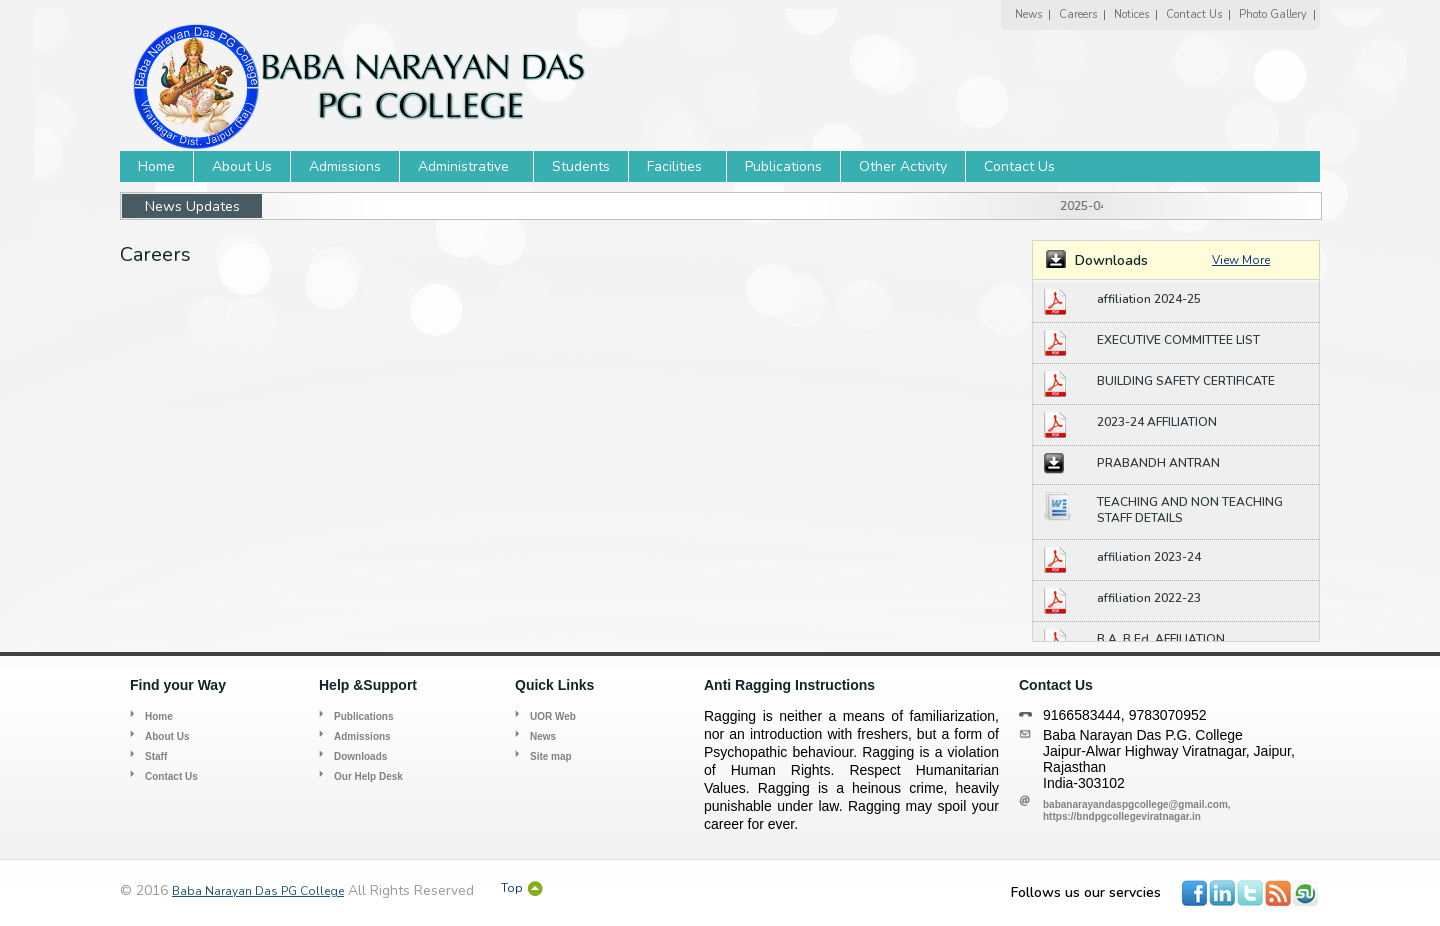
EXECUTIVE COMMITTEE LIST (1178, 340)
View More (1241, 260)
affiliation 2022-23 (1149, 598)
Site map (551, 756)
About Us (242, 166)
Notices (1131, 14)
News (1028, 14)
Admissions (345, 166)
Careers (1078, 14)
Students (581, 166)
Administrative (463, 166)
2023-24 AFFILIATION (1157, 422)
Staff (156, 756)
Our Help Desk (368, 776)
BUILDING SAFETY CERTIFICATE (1186, 381)
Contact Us (1194, 14)
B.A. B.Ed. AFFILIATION (1161, 639)
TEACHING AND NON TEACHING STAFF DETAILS (1190, 510)
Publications (783, 166)
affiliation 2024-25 (1149, 299)
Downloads (360, 756)
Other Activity (903, 166)
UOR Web (553, 716)
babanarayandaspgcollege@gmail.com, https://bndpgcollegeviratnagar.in (1137, 810)
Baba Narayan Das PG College (258, 891)
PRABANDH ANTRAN (1158, 463)
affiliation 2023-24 (1149, 557)
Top (512, 888)
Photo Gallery (1273, 14)
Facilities (674, 166)
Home (156, 166)
